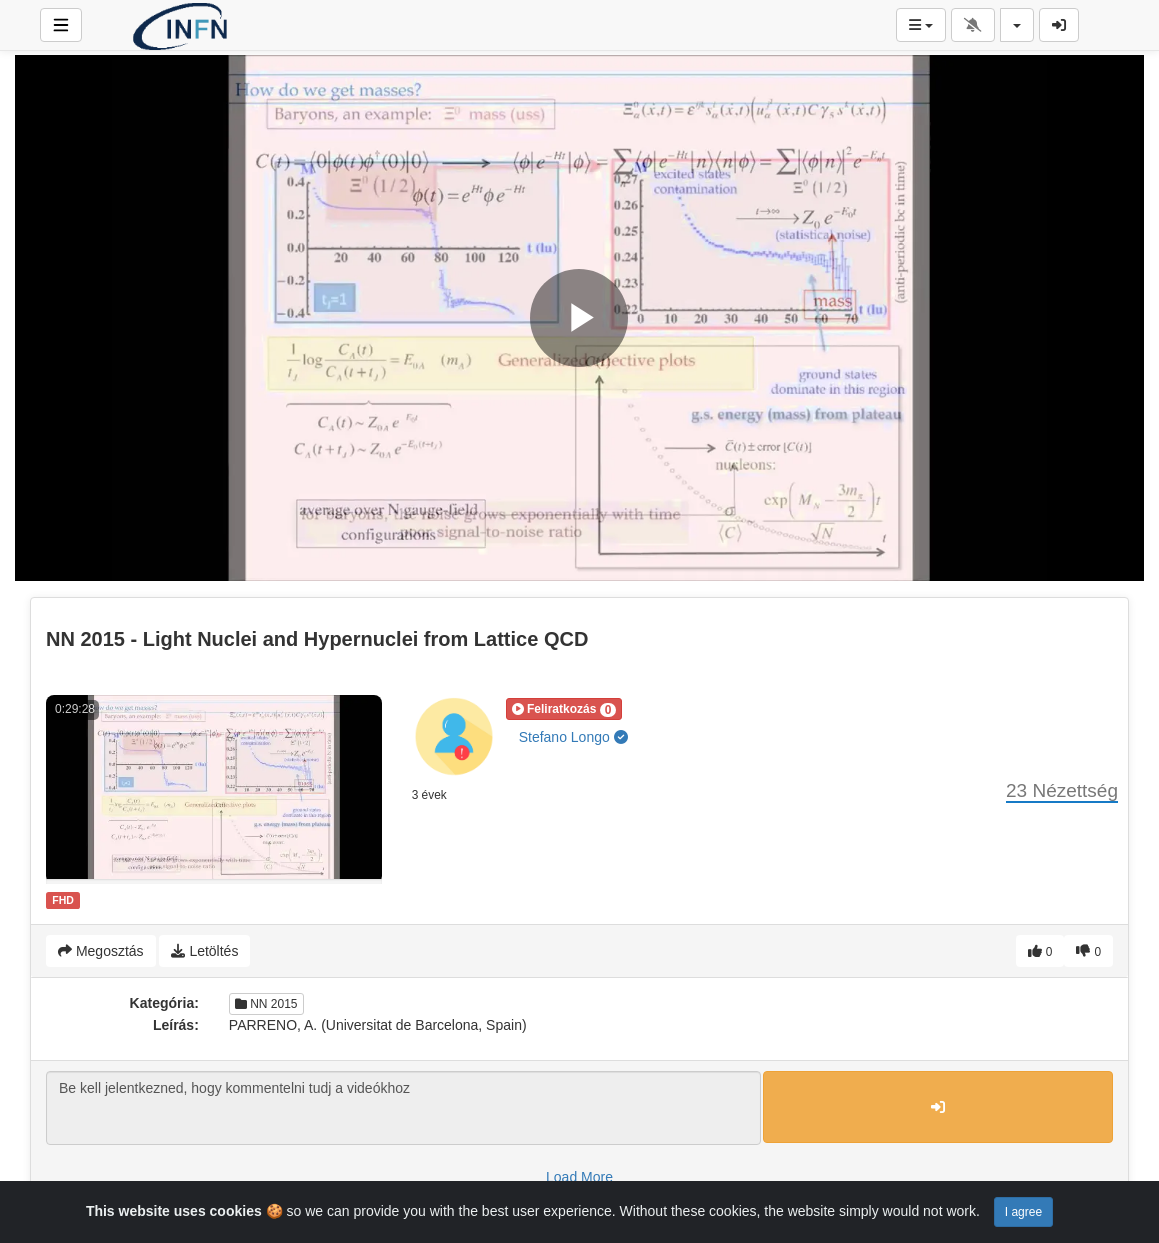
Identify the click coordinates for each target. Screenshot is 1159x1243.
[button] (564, 709)
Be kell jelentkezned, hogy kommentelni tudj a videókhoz (403, 1108)
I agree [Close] (1023, 1212)
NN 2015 (266, 1004)
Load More (579, 1177)
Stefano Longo (573, 737)
